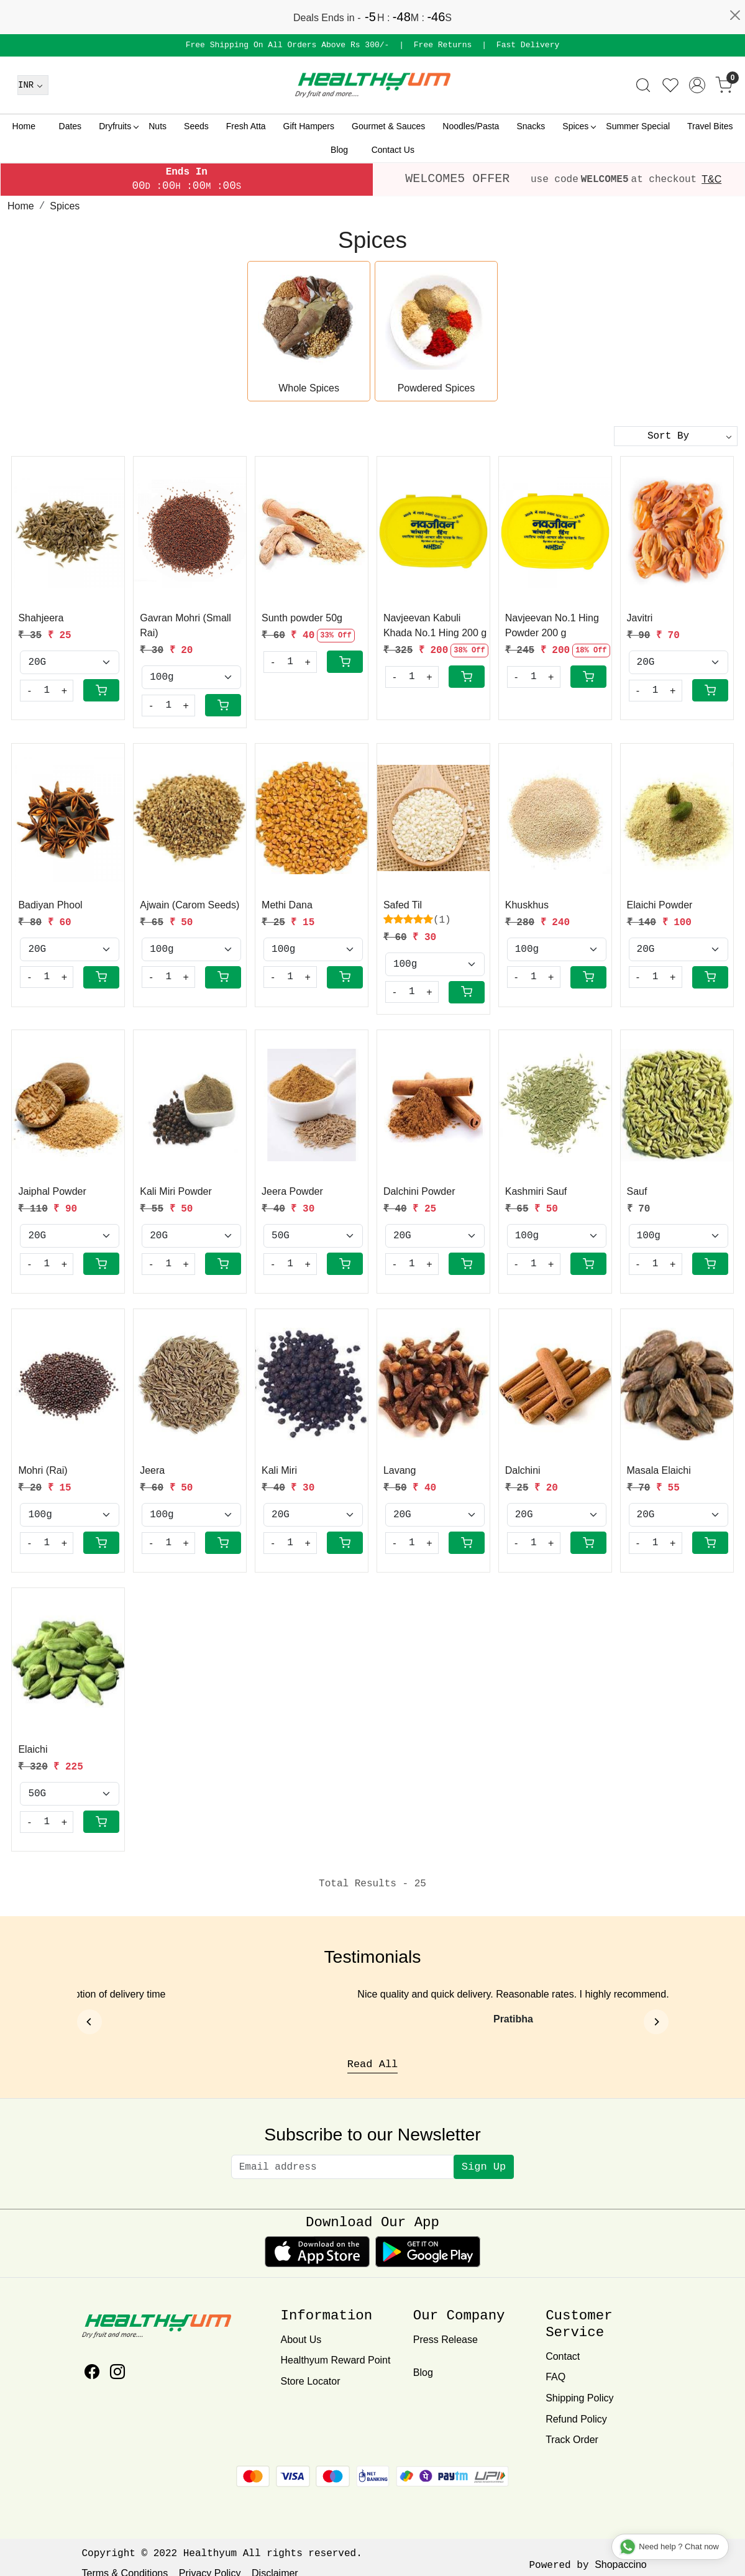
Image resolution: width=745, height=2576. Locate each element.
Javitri (640, 618)
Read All (372, 2064)
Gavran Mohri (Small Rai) (185, 625)
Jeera (152, 1470)
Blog (339, 150)
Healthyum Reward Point (335, 2360)
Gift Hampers (308, 126)
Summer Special (638, 126)
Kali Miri (279, 1470)
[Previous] (89, 2021)
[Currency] (32, 85)
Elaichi (32, 1749)
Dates (70, 126)
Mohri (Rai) (42, 1470)
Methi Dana (287, 905)
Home (23, 126)
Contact (563, 2356)
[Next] (656, 2021)
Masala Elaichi (659, 1470)
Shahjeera (40, 618)
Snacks (530, 126)
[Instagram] (117, 2374)
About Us (300, 2339)
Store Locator (310, 2381)
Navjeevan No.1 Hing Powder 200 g (552, 625)
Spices (578, 126)
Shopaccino (621, 2564)
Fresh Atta (246, 126)
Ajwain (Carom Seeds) (189, 905)
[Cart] (101, 690)
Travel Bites (710, 126)
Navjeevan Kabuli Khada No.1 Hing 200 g (435, 625)
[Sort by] (676, 436)
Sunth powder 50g (302, 618)
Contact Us (393, 150)
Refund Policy (576, 2419)
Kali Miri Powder (176, 1191)
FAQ (555, 2377)
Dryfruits (118, 126)
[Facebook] (92, 2374)
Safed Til (402, 905)
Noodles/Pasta (470, 126)
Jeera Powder (292, 1191)
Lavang (399, 1470)
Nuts (158, 126)
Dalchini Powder (419, 1191)
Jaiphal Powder (52, 1191)
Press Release (445, 2339)
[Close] (735, 15)
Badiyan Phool (50, 905)
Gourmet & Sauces (388, 126)
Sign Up (484, 2167)
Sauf (637, 1191)
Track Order (572, 2439)
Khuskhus (527, 905)
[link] (643, 85)
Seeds (196, 126)
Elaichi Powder (660, 905)
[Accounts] (697, 85)
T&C (711, 179)
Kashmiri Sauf (536, 1191)
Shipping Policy (579, 2398)
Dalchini (523, 1470)
